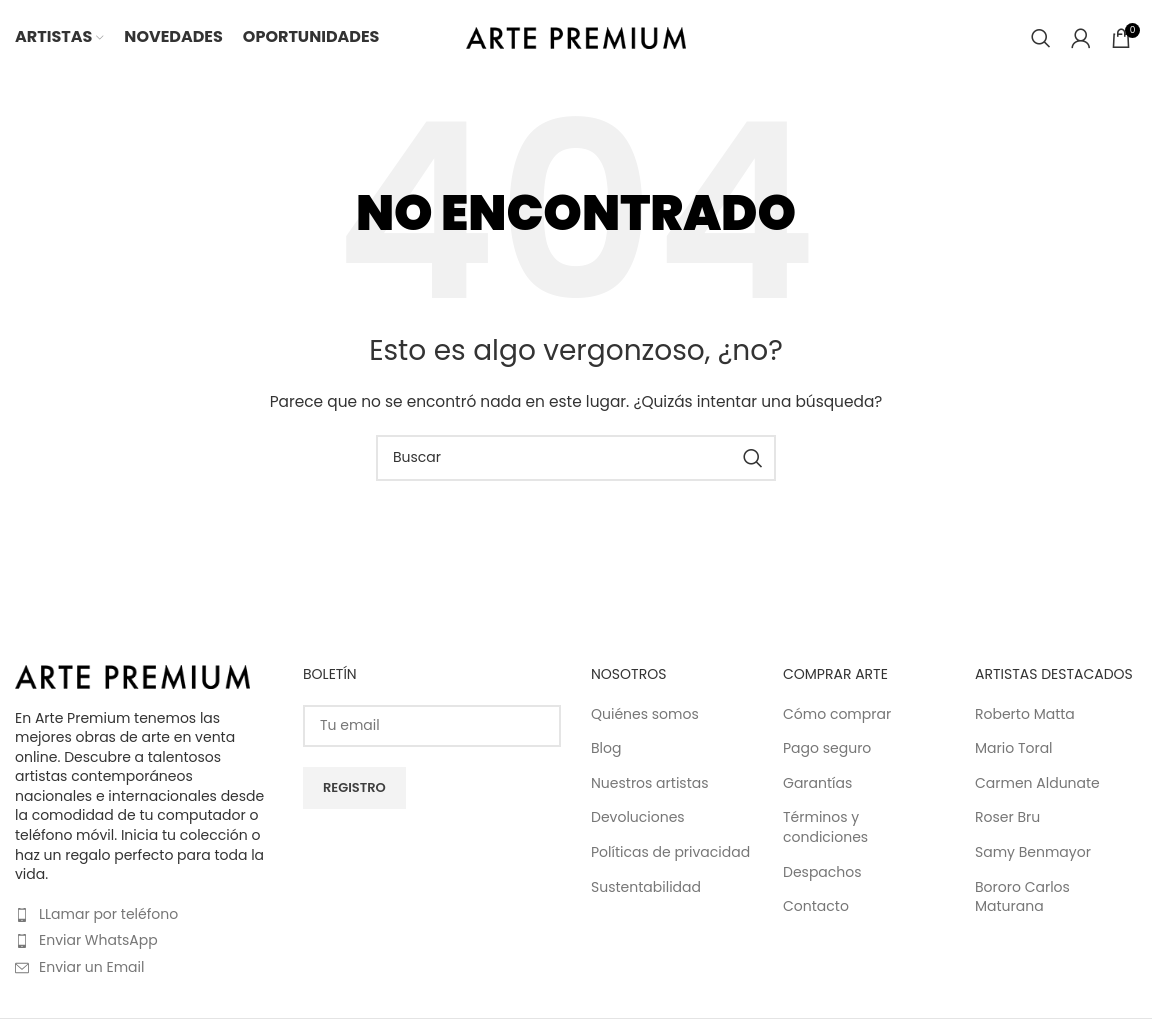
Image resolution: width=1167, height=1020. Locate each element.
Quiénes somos (645, 714)
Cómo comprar (837, 714)
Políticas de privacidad (670, 852)
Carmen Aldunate (1037, 783)
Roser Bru (1007, 817)
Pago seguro (827, 748)
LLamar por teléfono (108, 914)
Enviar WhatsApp (98, 940)
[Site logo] (576, 36)
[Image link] (132, 676)
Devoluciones (638, 817)
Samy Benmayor (1033, 852)
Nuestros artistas (650, 783)
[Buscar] (1041, 38)
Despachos (822, 872)
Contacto (816, 906)
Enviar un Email (91, 967)
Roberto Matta (1025, 714)
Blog (606, 748)
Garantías (817, 783)
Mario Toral (1014, 748)
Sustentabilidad (646, 887)
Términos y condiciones (825, 827)
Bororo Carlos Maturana (1022, 897)
